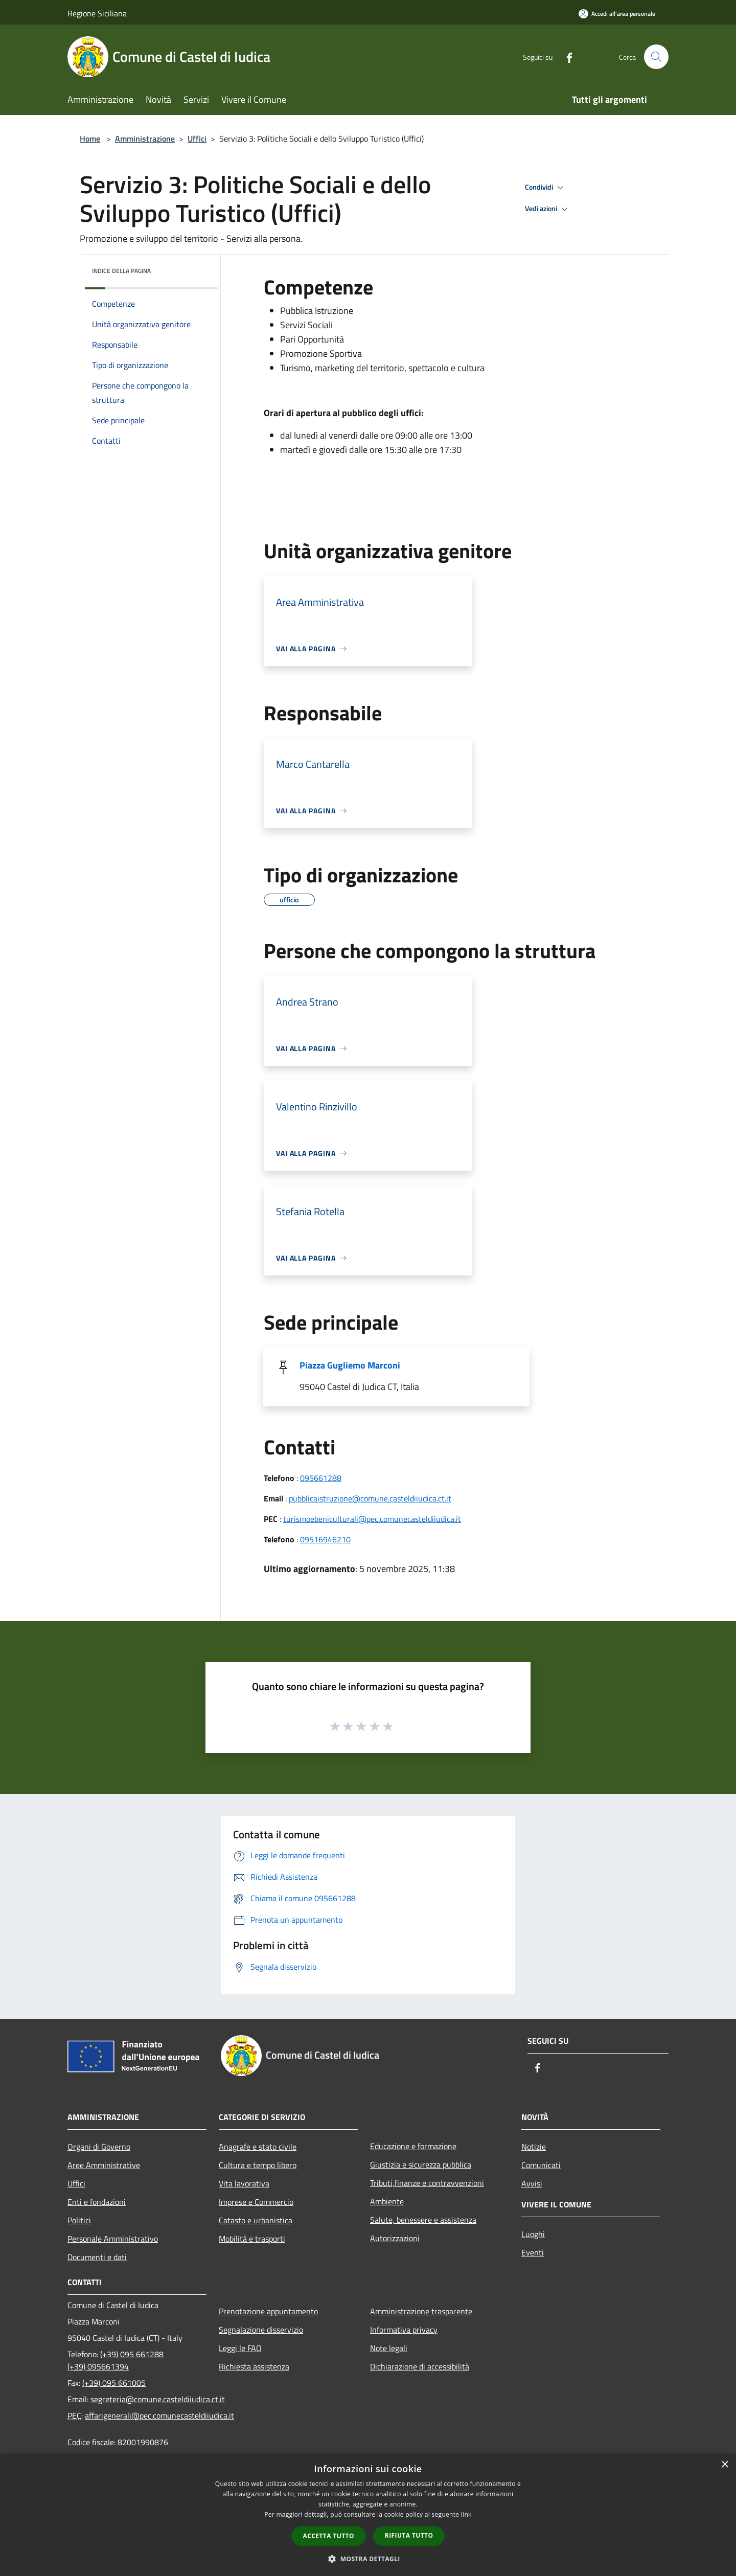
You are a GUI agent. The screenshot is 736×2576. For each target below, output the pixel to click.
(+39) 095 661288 (132, 2354)
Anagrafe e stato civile (257, 2146)
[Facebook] (565, 56)
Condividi (546, 187)
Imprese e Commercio (256, 2202)
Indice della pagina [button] (121, 271)
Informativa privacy (404, 2329)
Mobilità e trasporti (252, 2238)
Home (90, 138)
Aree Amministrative (103, 2165)
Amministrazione (145, 138)
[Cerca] (656, 56)
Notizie (533, 2146)
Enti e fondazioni (96, 2202)
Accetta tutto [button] (328, 2536)
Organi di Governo (98, 2146)
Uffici (197, 138)
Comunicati (541, 2165)
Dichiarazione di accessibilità (419, 2366)
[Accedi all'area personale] (617, 14)
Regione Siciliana (97, 13)
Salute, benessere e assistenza (423, 2220)
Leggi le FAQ (240, 2348)
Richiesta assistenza (254, 2366)
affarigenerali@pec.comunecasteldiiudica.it (159, 2415)
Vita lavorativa (244, 2183)
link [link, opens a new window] (466, 2514)
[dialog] (368, 2515)
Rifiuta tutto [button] (409, 2535)
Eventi (532, 2252)
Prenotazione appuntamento (268, 2311)
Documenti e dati (97, 2257)
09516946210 (325, 1539)
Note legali (388, 2348)
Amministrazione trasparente (421, 2311)
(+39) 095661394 (98, 2366)
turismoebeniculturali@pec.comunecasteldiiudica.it (372, 1519)
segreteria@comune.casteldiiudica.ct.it (157, 2399)
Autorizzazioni (395, 2238)
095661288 (320, 1478)
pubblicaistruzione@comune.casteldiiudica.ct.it (370, 1498)
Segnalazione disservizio (261, 2329)
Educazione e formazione (413, 2146)
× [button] (724, 2465)
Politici (79, 2220)
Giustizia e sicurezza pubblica (420, 2164)
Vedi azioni (548, 209)
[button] (368, 2559)
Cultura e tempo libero (257, 2165)
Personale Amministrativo (112, 2238)
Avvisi (531, 2183)
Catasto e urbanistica (255, 2220)
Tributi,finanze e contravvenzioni (427, 2183)
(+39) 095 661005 (114, 2383)
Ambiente (387, 2201)
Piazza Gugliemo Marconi (350, 1365)
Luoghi (533, 2234)
